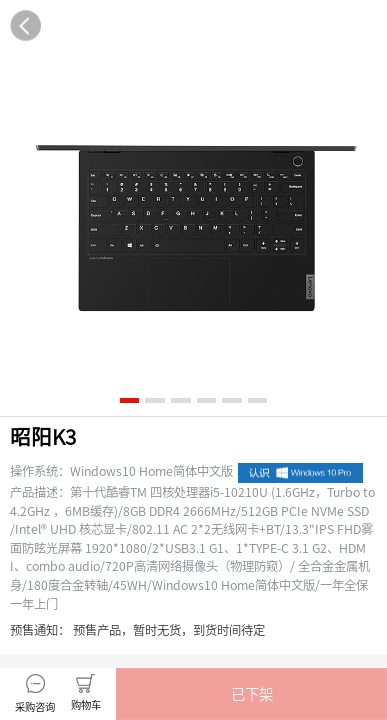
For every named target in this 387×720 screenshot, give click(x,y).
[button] (251, 694)
